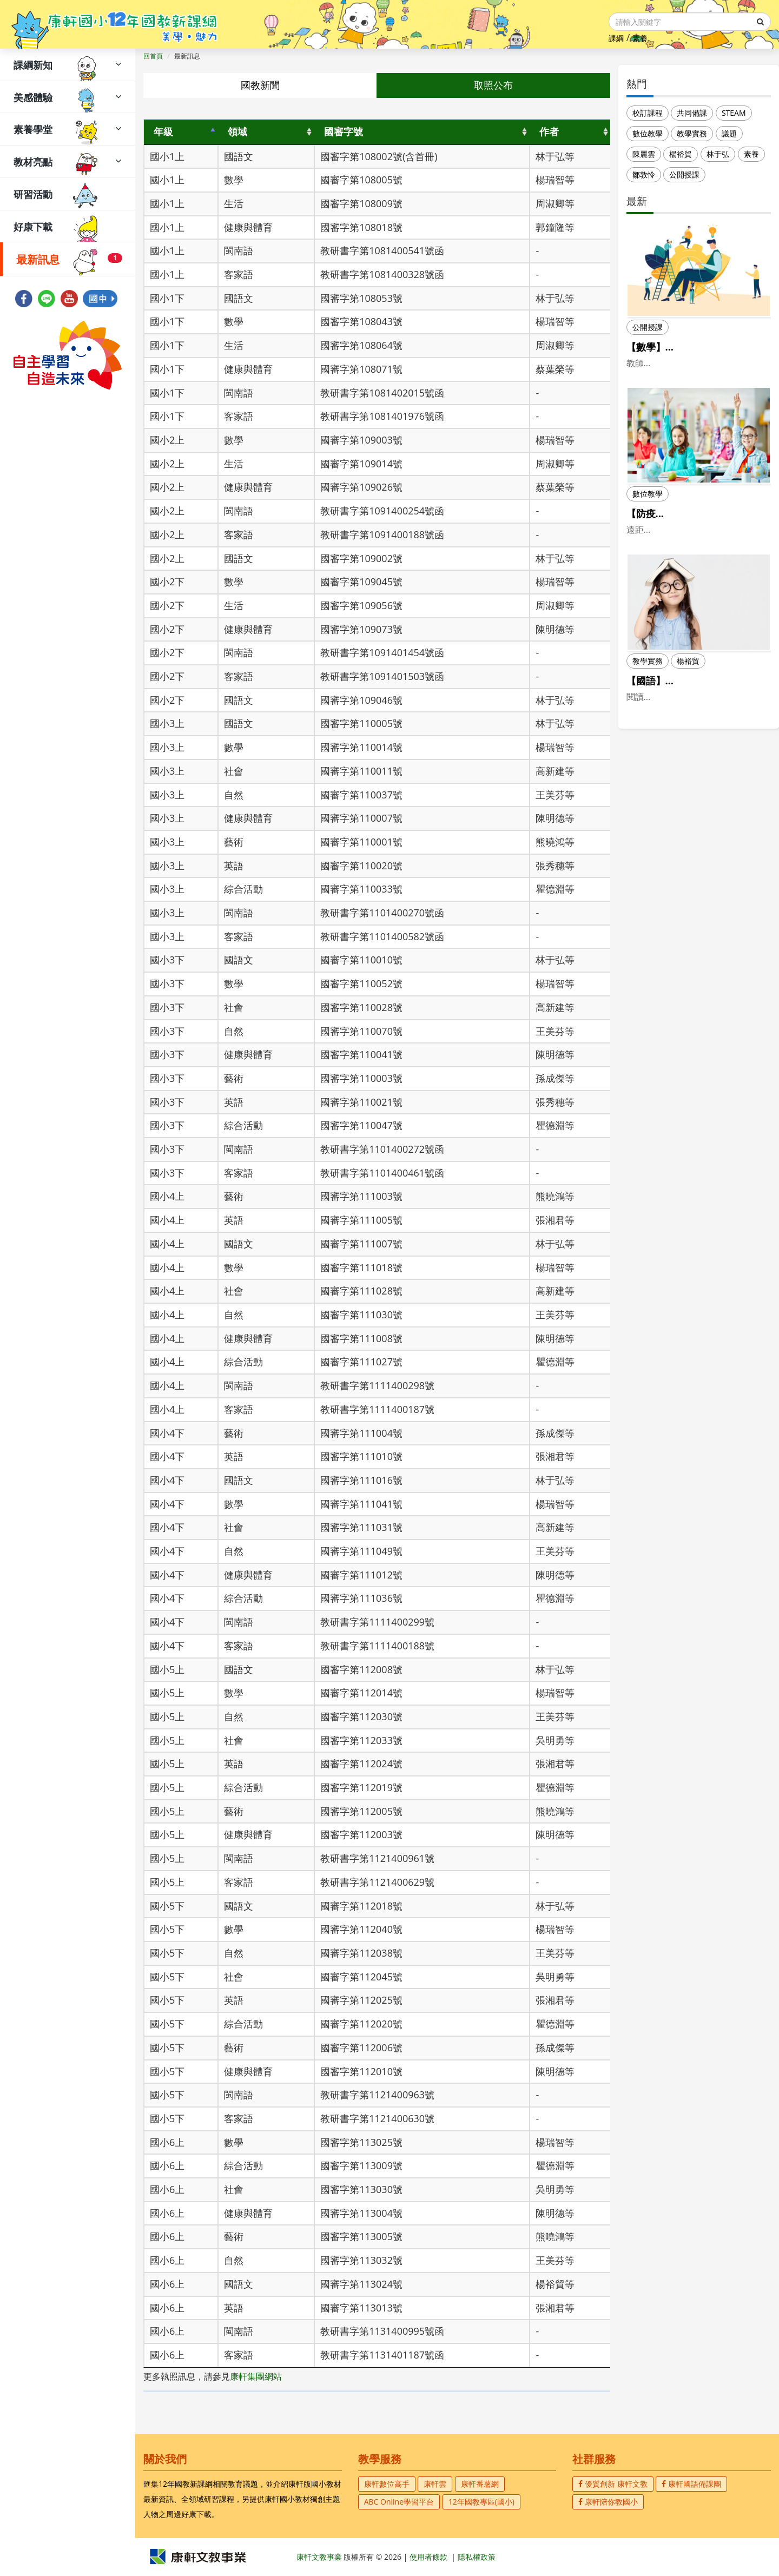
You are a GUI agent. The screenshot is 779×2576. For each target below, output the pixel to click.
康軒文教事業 (320, 2557)
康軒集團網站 (256, 2376)
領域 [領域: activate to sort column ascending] (237, 131)
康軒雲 (435, 2484)
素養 (640, 38)
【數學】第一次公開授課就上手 (694, 346)
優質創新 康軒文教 (612, 2484)
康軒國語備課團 (691, 2484)
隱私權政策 (477, 2557)
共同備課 (692, 113)
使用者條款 (428, 2557)
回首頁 (153, 56)
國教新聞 (260, 84)
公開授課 (684, 174)
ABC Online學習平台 (399, 2501)
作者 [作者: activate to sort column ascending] (549, 131)
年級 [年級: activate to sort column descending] (163, 131)
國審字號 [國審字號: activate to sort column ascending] (343, 131)
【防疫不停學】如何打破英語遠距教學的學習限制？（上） (694, 534)
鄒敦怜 (643, 174)
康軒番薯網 (480, 2484)
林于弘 (718, 154)
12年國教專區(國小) (481, 2501)
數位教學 (647, 133)
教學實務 (692, 133)
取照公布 (493, 84)
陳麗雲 (643, 154)
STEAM (734, 113)
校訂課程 (647, 113)
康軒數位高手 (387, 2484)
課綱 (616, 38)
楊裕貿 (680, 154)
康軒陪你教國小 (608, 2501)
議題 (729, 133)
